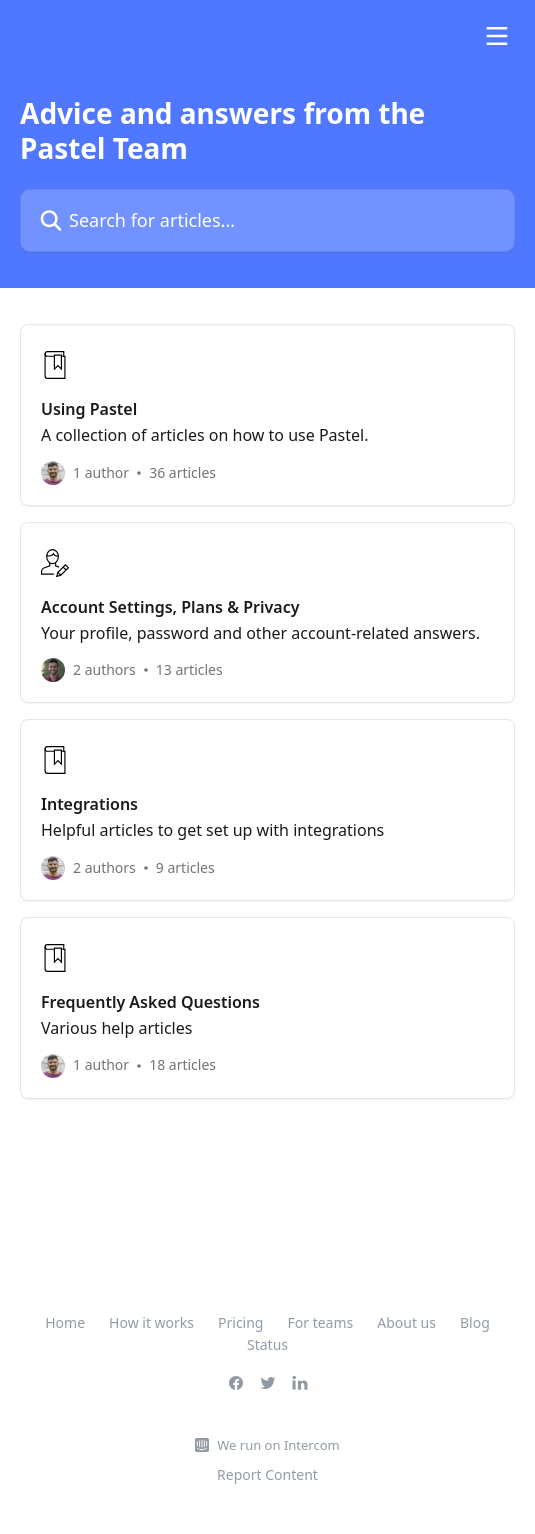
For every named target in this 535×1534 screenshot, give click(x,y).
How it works (151, 1322)
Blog (475, 1322)
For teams (320, 1322)
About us (406, 1322)
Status (267, 1344)
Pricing (240, 1322)
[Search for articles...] (267, 220)
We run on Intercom (278, 1445)
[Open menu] (497, 36)
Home (65, 1322)
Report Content (267, 1474)
